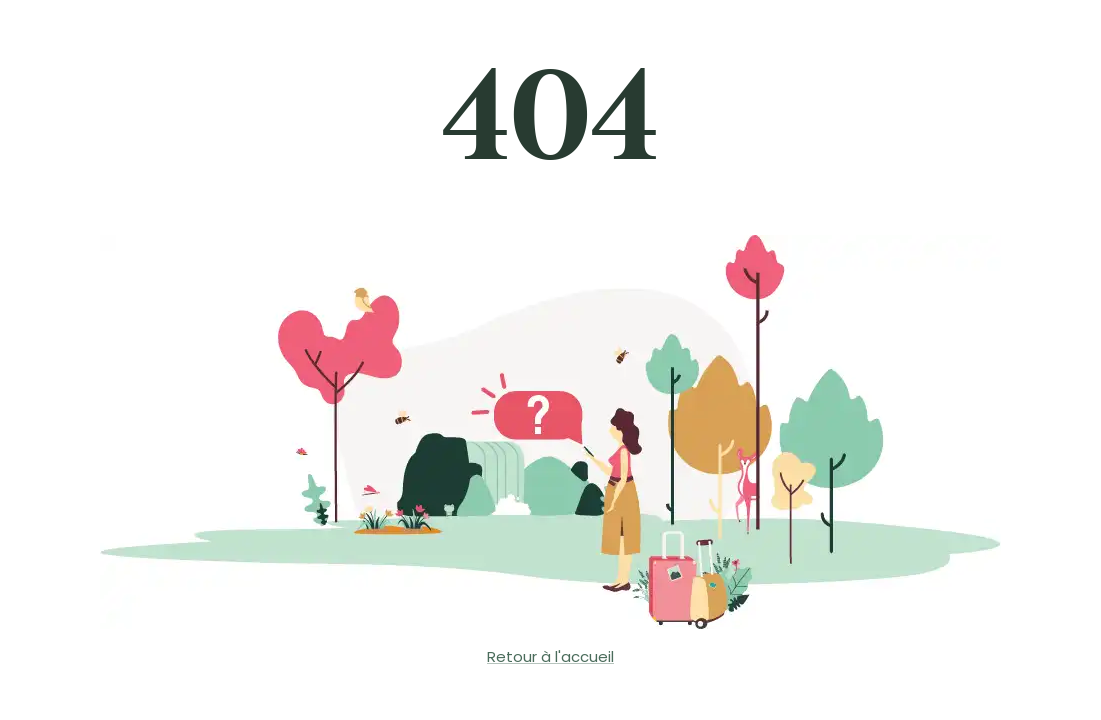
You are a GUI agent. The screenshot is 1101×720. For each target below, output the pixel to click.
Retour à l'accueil (550, 656)
